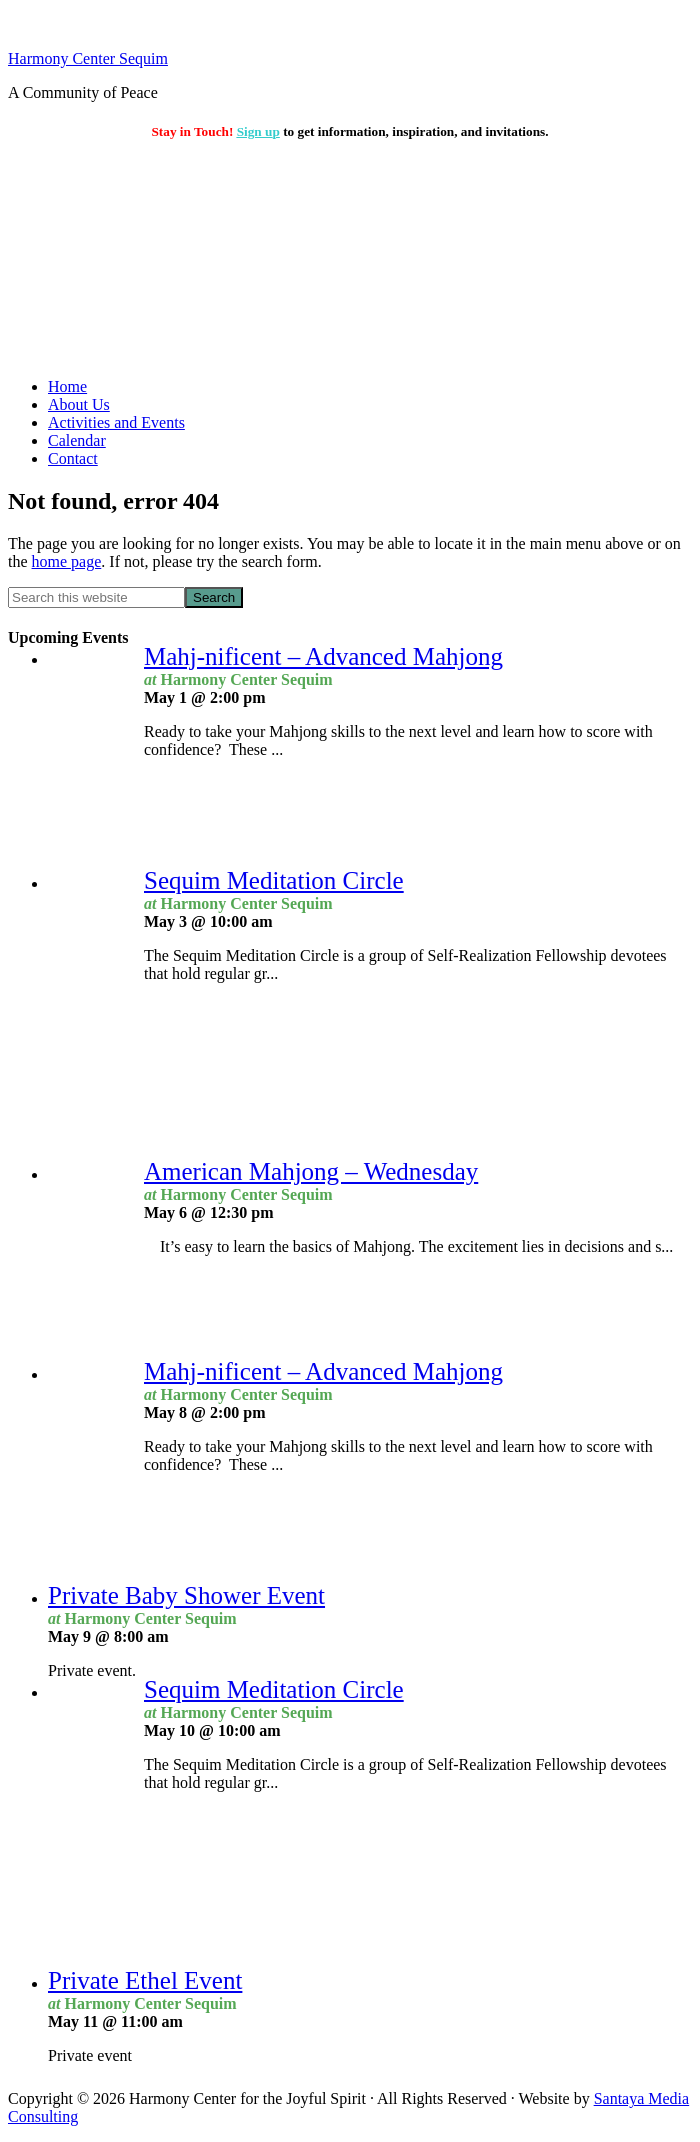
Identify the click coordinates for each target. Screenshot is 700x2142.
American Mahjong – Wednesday (311, 1171)
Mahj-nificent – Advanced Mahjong (323, 656)
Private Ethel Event (145, 1980)
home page (67, 561)
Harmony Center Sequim (88, 58)
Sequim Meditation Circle (274, 880)
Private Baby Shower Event (186, 1595)
